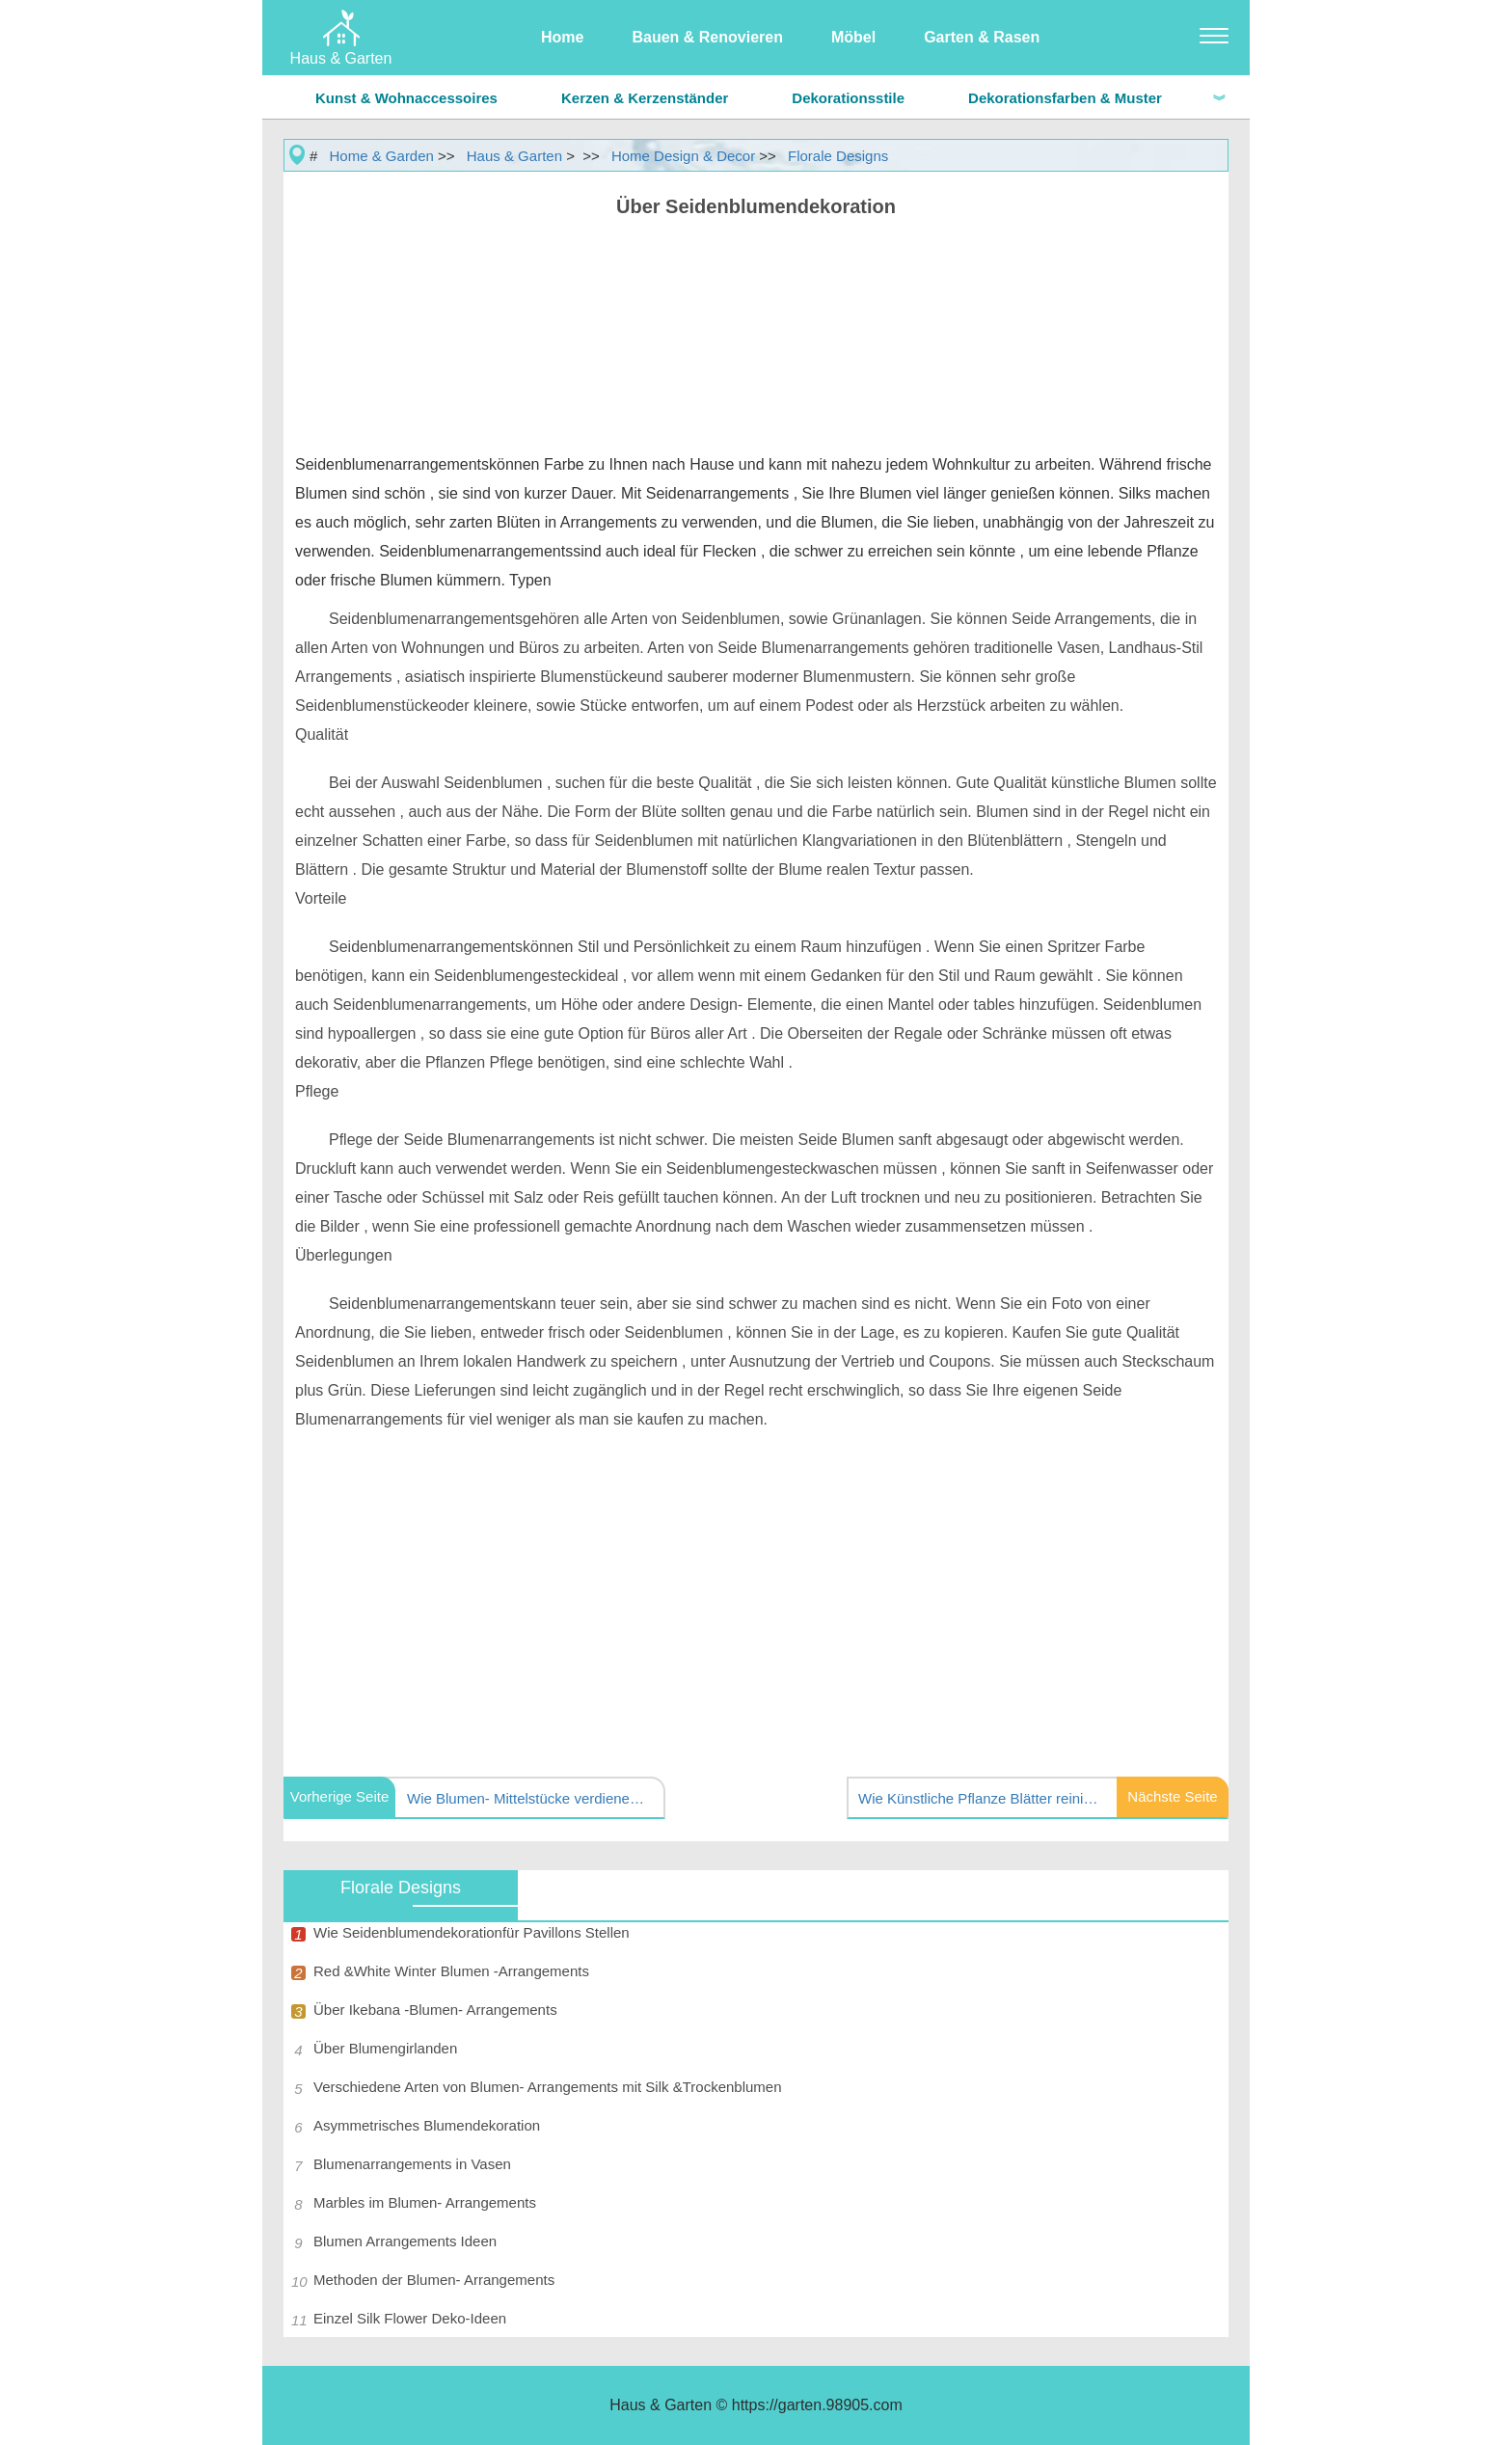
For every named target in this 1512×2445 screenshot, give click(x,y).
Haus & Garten (514, 156)
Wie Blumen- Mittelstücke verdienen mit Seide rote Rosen (527, 1798)
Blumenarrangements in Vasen (412, 2164)
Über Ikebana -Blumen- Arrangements (435, 2009)
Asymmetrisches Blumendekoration (426, 2125)
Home (562, 37)
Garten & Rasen (982, 37)
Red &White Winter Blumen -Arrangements (451, 1971)
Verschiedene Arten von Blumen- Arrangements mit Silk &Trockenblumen (547, 2086)
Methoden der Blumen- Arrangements (433, 2279)
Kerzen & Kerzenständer (644, 98)
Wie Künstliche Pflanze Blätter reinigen (978, 1798)
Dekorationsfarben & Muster (1065, 98)
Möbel (853, 37)
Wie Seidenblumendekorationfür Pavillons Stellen (471, 1932)
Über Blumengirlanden (385, 2048)
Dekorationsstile (848, 98)
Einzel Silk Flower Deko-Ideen (409, 2318)
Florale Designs (838, 156)
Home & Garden (382, 156)
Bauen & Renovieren (707, 37)
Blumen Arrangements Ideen (405, 2241)
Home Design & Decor (683, 156)
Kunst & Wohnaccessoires (406, 98)
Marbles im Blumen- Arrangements (424, 2202)
